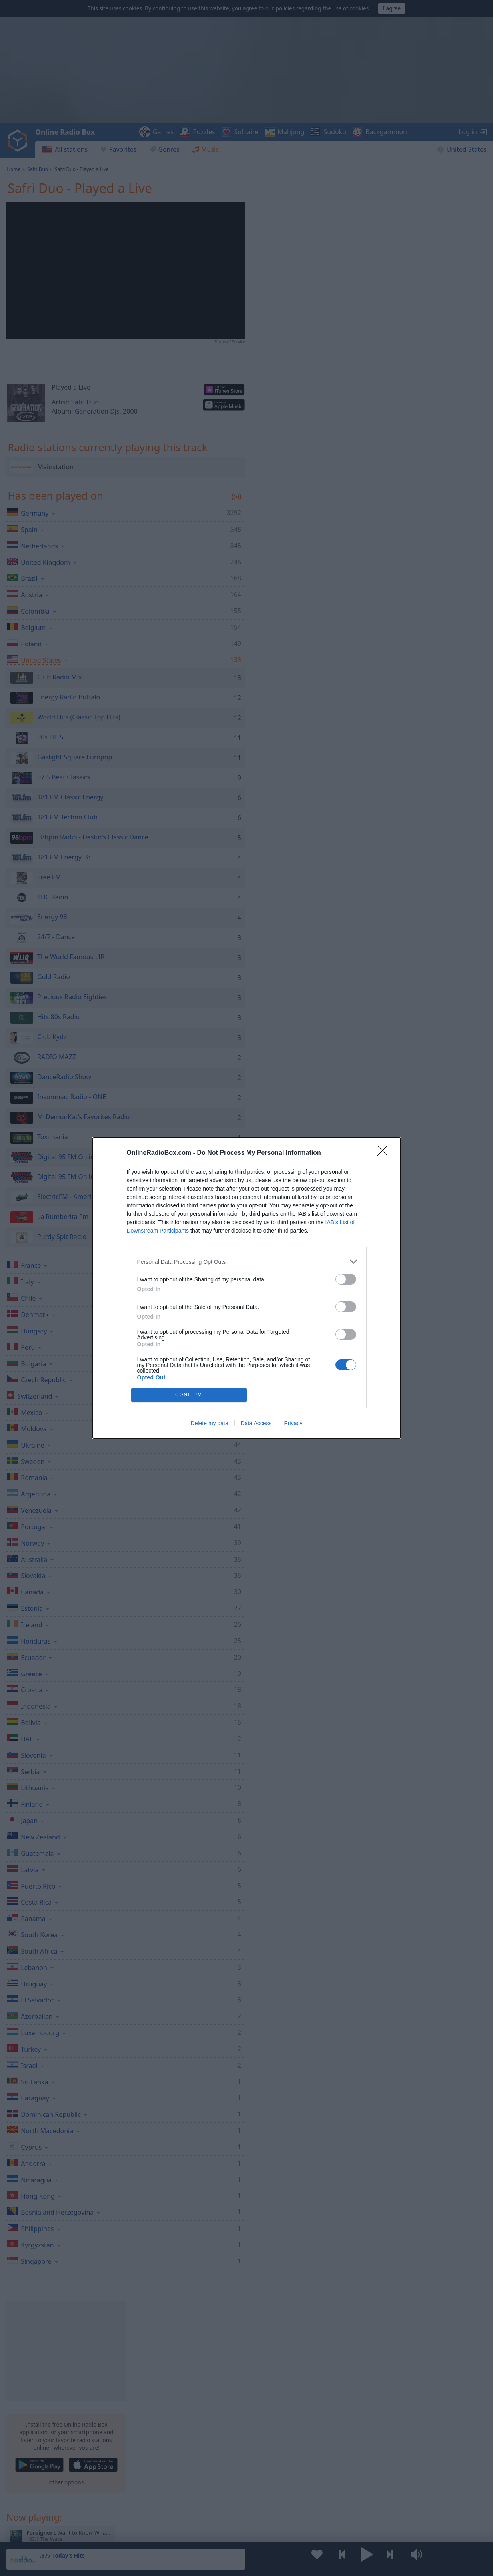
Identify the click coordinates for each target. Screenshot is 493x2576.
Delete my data (209, 1423)
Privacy (293, 1423)
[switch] (345, 1279)
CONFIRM (189, 1395)
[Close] (385, 1153)
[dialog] (247, 1288)
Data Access (256, 1423)
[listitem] (246, 1261)
